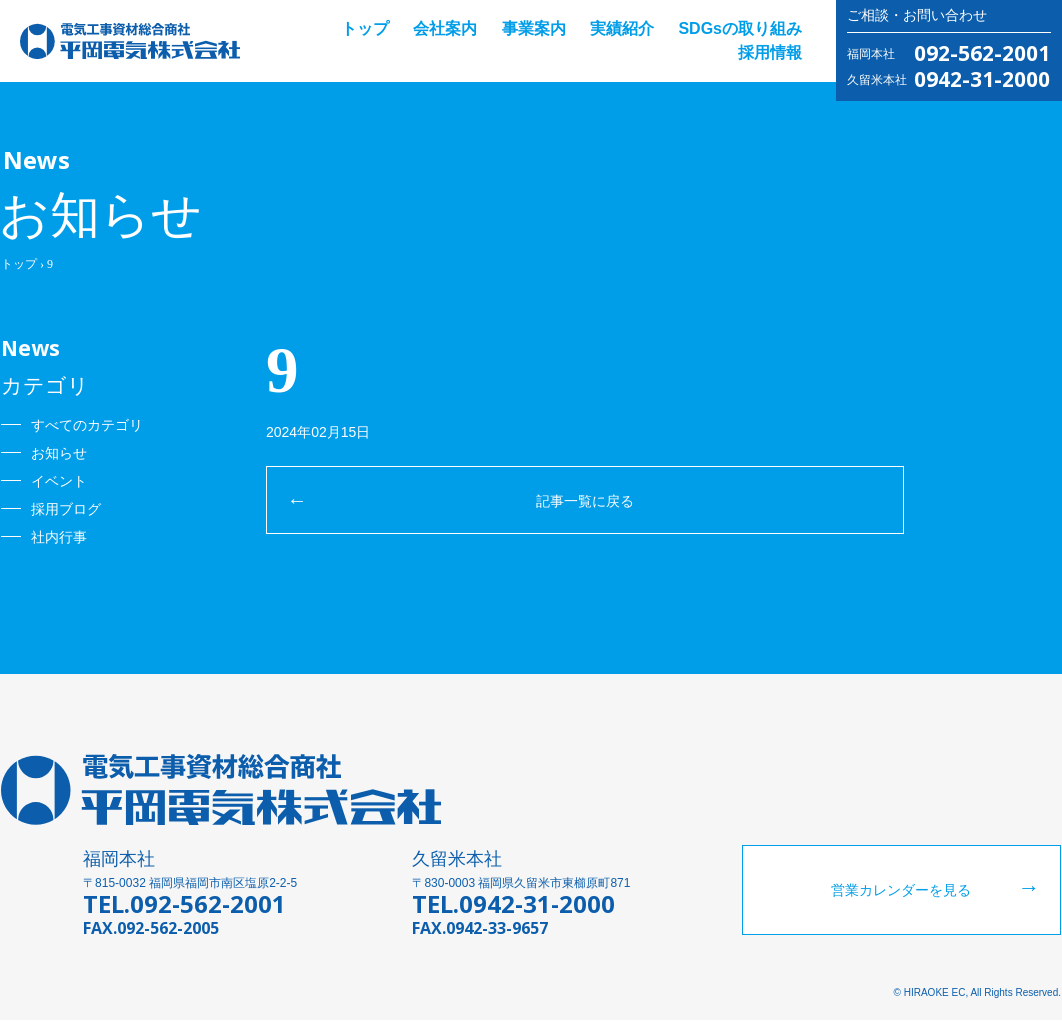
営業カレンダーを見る (901, 902)
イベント (59, 481)
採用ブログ (66, 509)
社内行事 (59, 537)
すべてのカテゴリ (87, 425)
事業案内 (534, 28)
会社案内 (445, 28)
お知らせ (59, 453)
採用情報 (770, 52)
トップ (365, 28)
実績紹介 (622, 28)
